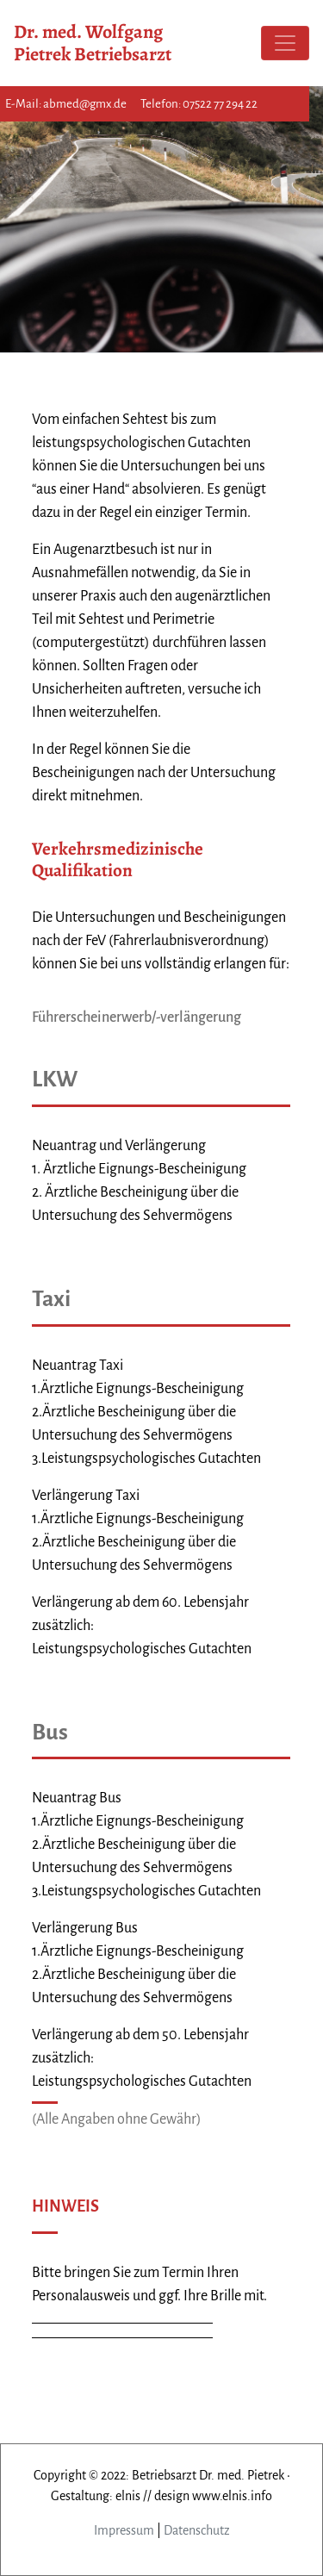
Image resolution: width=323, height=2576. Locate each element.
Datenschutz (197, 2530)
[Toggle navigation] (285, 43)
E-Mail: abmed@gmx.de (66, 103)
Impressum (124, 2530)
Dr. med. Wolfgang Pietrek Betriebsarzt (92, 43)
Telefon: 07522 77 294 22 (199, 103)
